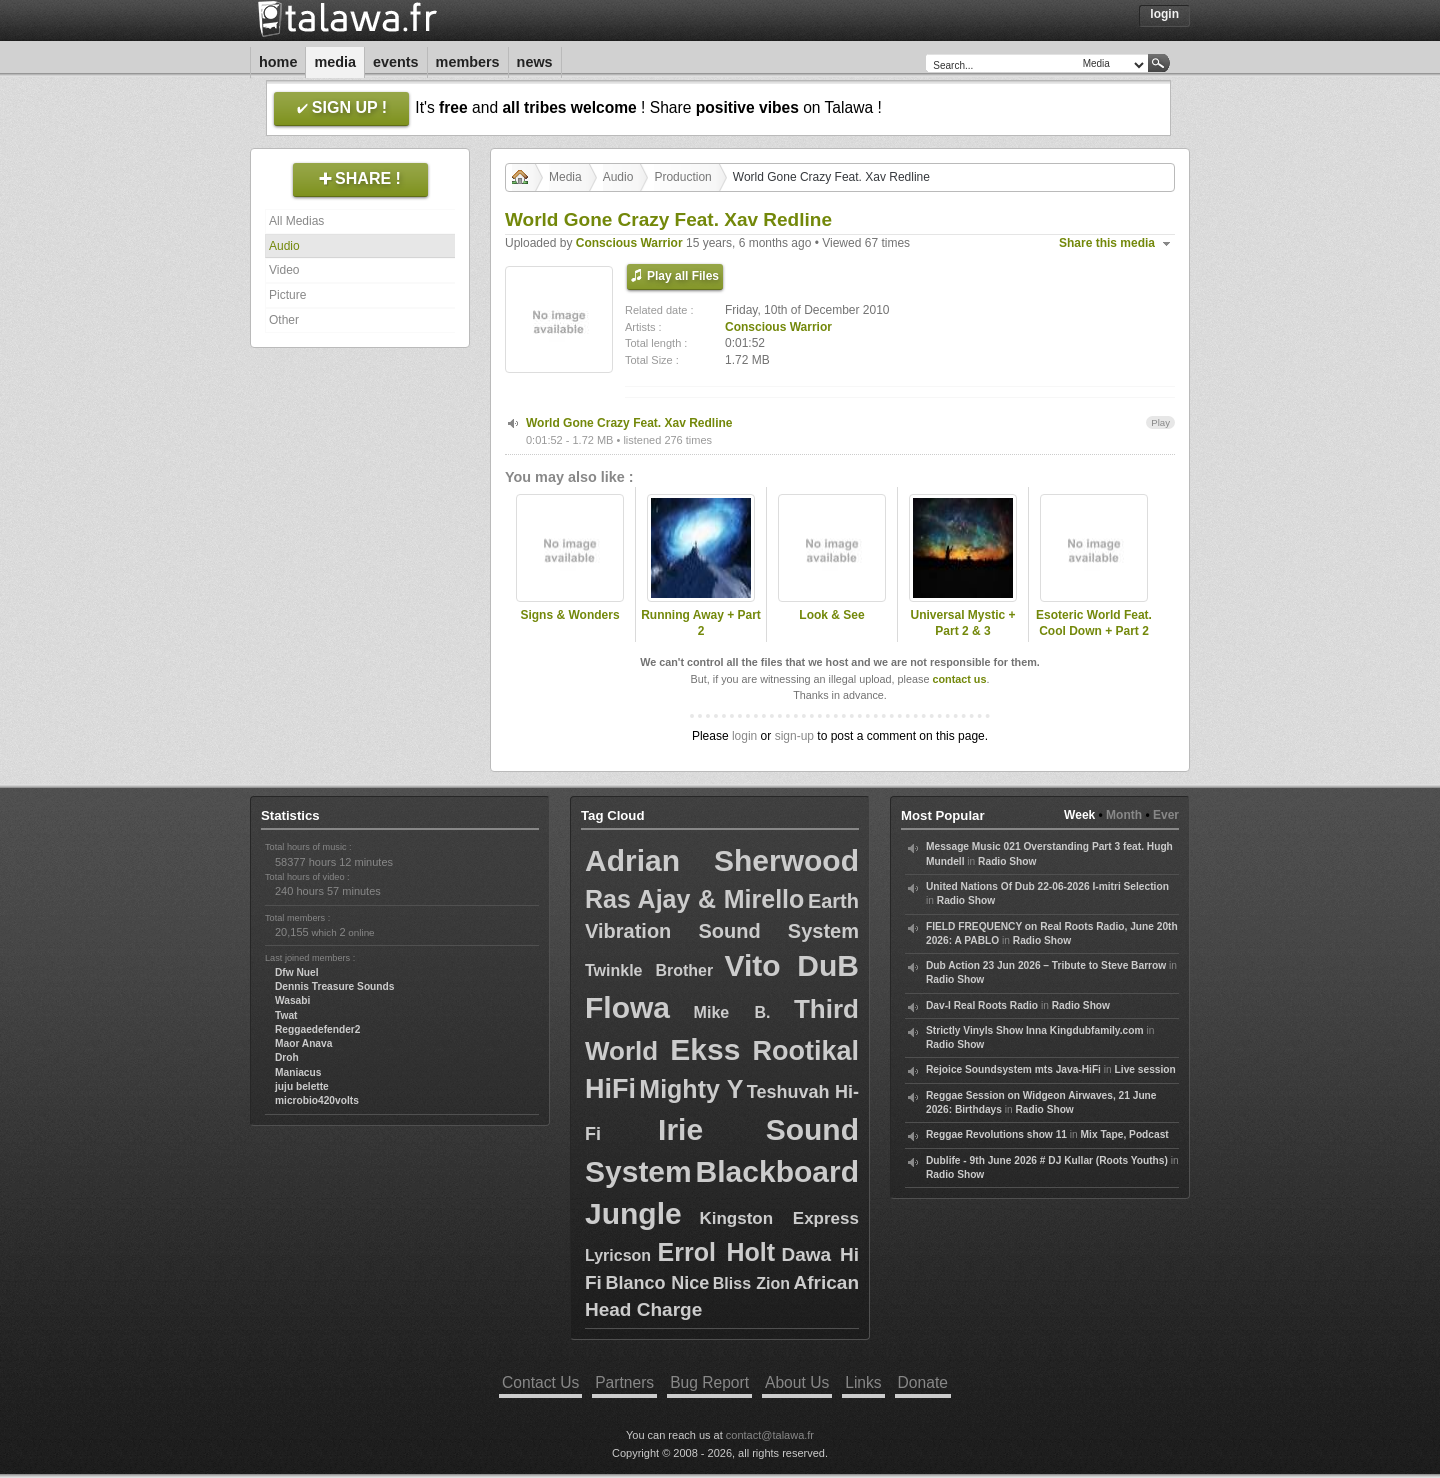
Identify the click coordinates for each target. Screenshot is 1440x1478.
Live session (1145, 1069)
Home (278, 62)
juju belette (302, 1086)
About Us (797, 1382)
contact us (959, 679)
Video (284, 270)
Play (1160, 422)
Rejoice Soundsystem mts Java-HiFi (1013, 1069)
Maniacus (298, 1072)
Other (284, 320)
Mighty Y (691, 1089)
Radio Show (1007, 861)
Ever (1166, 815)
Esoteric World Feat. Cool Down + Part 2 (1094, 623)
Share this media (1107, 243)
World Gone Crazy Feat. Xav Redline (629, 423)
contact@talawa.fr (770, 1435)
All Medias (296, 221)
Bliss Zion (751, 1283)
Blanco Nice (657, 1283)
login (744, 736)
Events (396, 62)
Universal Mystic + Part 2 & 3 (962, 623)
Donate (923, 1382)
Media (335, 62)
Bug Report (709, 1382)
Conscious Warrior (629, 243)
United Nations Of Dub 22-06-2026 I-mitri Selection (1047, 886)
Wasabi (292, 1000)
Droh (287, 1057)
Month (1124, 815)
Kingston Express (779, 1218)
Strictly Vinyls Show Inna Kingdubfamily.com (1035, 1030)
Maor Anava (303, 1043)
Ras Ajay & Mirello (694, 899)
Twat (286, 1015)
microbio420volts (317, 1100)
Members (468, 62)
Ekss (705, 1049)
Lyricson (618, 1255)
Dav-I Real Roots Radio (982, 1005)
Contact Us (540, 1382)
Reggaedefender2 (318, 1029)
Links (863, 1382)
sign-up (794, 736)
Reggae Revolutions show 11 (996, 1134)
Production (682, 177)
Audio (284, 246)
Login (1164, 14)
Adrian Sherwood (722, 860)
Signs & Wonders (569, 615)
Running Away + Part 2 (701, 623)
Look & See (831, 615)
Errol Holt (717, 1252)
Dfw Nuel (297, 972)
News (535, 62)
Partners (624, 1382)
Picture (287, 295)
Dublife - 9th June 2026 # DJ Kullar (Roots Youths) (1047, 1160)
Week (1079, 815)
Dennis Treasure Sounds (334, 986)
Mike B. (732, 1012)
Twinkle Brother (649, 970)
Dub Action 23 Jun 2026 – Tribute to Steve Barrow (1046, 965)
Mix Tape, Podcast (1125, 1134)
